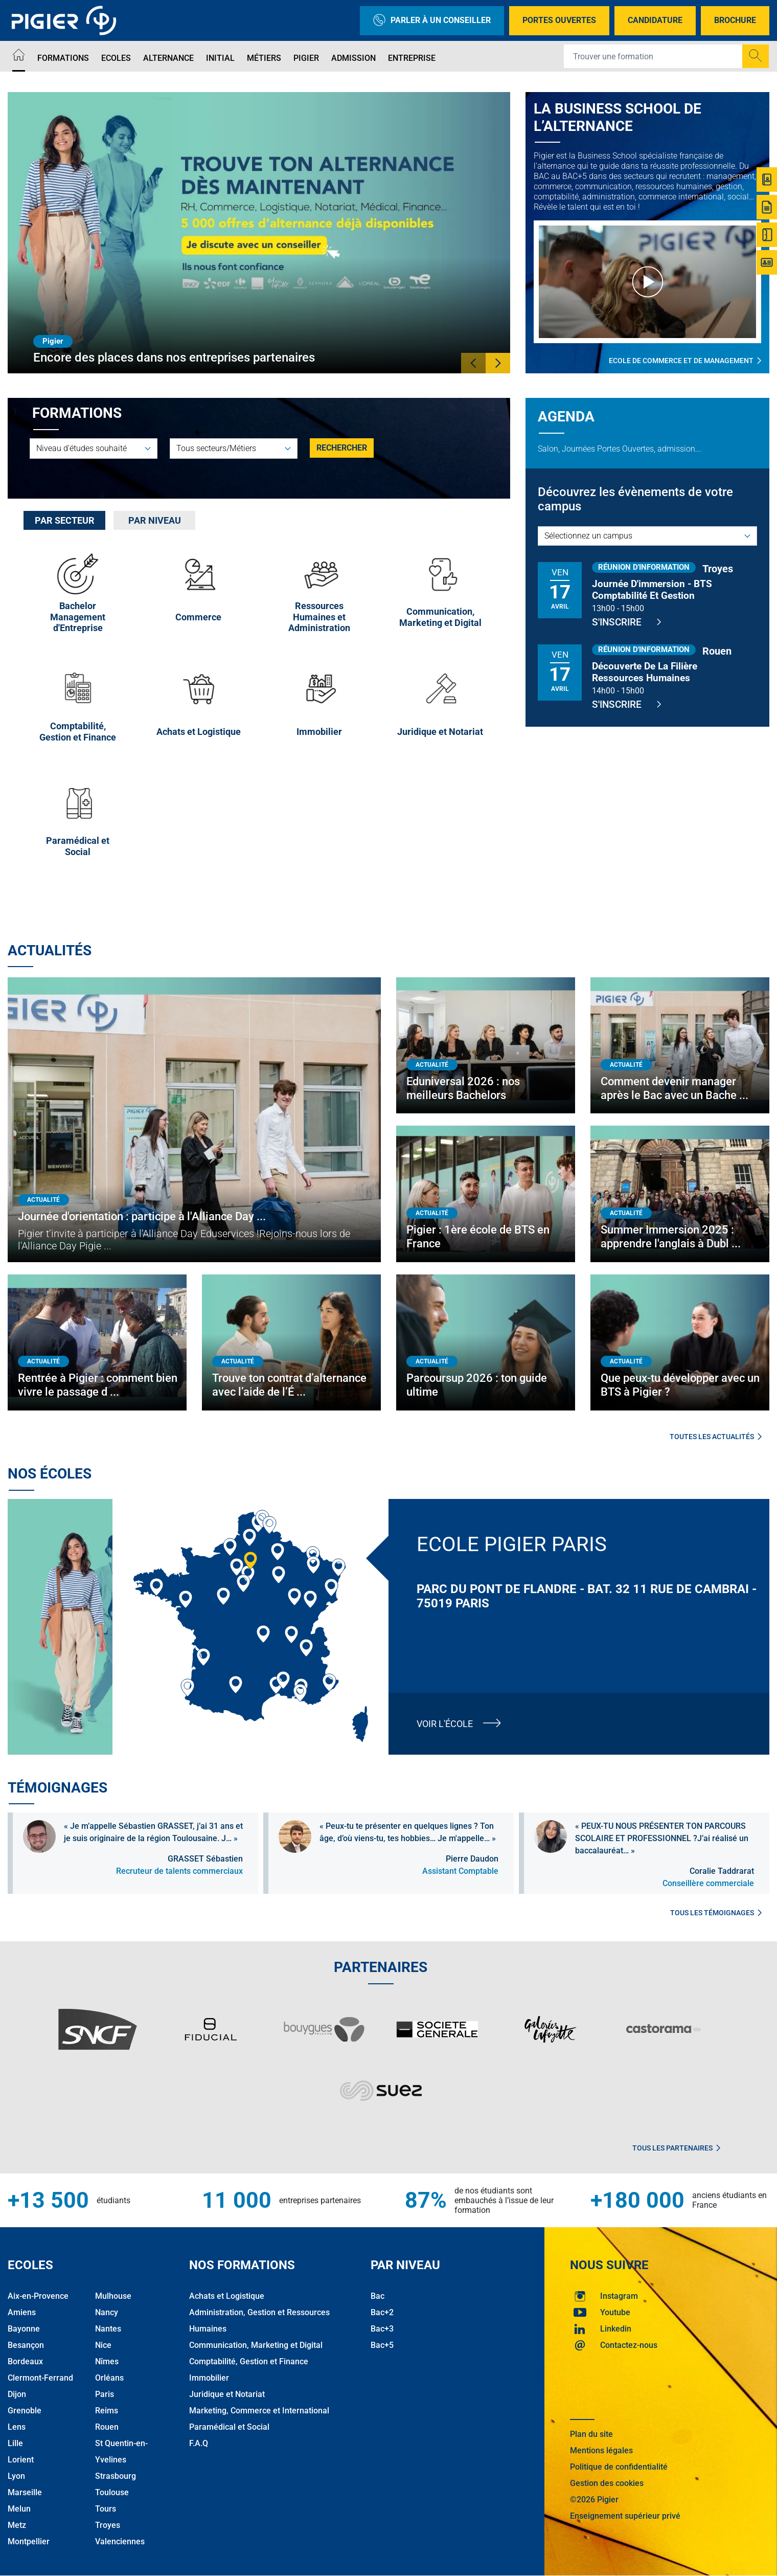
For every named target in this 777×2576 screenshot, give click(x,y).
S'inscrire (626, 622)
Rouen (107, 2427)
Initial (220, 58)
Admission (353, 58)
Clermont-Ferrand (40, 2378)
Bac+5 (382, 2345)
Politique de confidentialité (619, 2467)
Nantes (108, 2329)
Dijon (17, 2394)
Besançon (26, 2345)
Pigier (306, 58)
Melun (19, 2509)
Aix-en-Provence (38, 2296)
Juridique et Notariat (227, 2394)
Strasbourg (115, 2476)
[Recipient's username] (653, 56)
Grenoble (24, 2410)
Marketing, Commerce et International (259, 2410)
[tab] (64, 520)
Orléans (109, 2378)
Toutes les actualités (716, 1436)
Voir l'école (445, 1723)
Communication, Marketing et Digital (256, 2345)
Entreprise (412, 58)
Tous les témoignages (716, 1913)
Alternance (168, 58)
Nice (103, 2345)
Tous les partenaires (676, 2148)
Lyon (16, 2476)
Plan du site (591, 2434)
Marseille (25, 2492)
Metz (17, 2525)
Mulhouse (113, 2296)
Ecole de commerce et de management (685, 360)
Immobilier (209, 2378)
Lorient (21, 2460)
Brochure (735, 20)
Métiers (264, 58)
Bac (377, 2296)
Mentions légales (601, 2450)
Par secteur (65, 520)
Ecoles (116, 58)
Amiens (22, 2312)
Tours (105, 2509)
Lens (17, 2427)
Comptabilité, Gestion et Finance (248, 2361)
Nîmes (107, 2361)
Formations (63, 58)
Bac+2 (382, 2312)
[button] (473, 363)
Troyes (107, 2525)
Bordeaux (25, 2361)
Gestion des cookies (607, 2483)
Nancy (106, 2312)
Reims (106, 2410)
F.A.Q (198, 2443)
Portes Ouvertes (559, 20)
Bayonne (24, 2329)
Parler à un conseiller (432, 21)
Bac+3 (382, 2329)
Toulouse (112, 2492)
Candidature (655, 20)
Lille (15, 2443)
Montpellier (29, 2541)
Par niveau (154, 520)
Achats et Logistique (226, 2296)
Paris (104, 2394)
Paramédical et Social (229, 2427)
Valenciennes (120, 2541)
